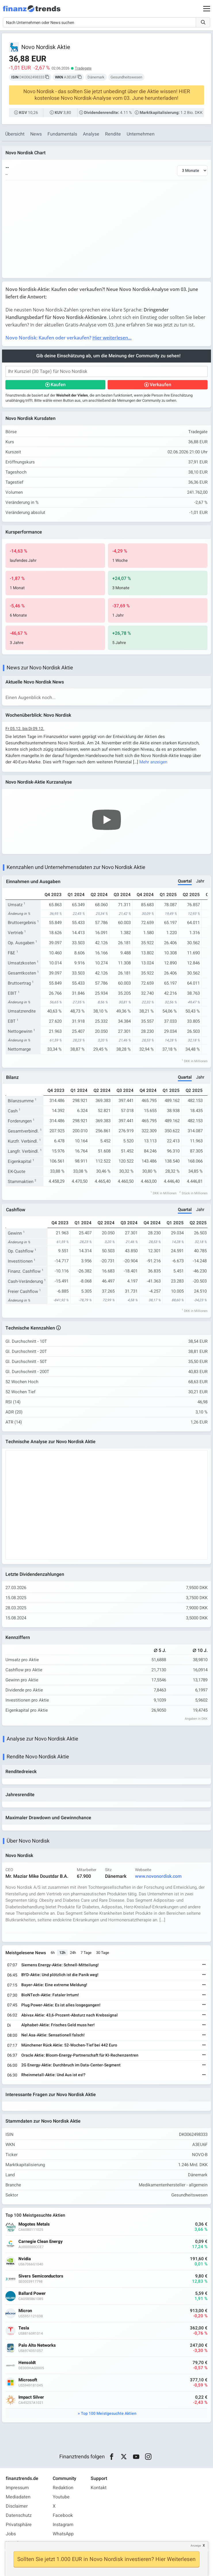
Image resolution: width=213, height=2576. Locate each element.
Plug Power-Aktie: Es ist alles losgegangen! (60, 2005)
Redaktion (63, 2487)
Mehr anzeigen (153, 762)
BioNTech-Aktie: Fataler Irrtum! (50, 1995)
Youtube (61, 2497)
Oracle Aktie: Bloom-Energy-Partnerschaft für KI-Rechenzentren (79, 2055)
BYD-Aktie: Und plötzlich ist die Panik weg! (59, 1975)
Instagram (63, 2524)
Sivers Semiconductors (40, 2276)
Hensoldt (27, 2363)
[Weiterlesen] (204, 1965)
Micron (25, 2311)
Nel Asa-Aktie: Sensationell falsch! (53, 2035)
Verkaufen (160, 384)
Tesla (23, 2328)
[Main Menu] (206, 8)
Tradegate (83, 68)
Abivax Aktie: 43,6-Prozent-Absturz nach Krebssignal (69, 2015)
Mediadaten (18, 2497)
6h (53, 1952)
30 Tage (102, 1952)
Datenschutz (19, 2515)
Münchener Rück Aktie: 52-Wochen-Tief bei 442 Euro (69, 2045)
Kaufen (58, 384)
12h (62, 1952)
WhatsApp (63, 2533)
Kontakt (98, 2487)
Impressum (17, 2487)
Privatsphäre (19, 2524)
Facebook (63, 2515)
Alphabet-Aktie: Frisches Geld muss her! (58, 2025)
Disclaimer (17, 2506)
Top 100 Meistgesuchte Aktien (108, 2413)
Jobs (11, 2533)
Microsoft (27, 2380)
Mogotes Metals (34, 2224)
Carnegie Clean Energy (40, 2241)
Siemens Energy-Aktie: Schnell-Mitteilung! (60, 1965)
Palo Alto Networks (37, 2345)
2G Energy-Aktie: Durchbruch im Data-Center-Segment (71, 2065)
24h (73, 1952)
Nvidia (24, 2259)
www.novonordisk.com (158, 1876)
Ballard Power (32, 2293)
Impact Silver (31, 2397)
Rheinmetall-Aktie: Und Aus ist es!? (53, 2075)
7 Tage (86, 1952)
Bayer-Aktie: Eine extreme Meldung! (54, 1985)
